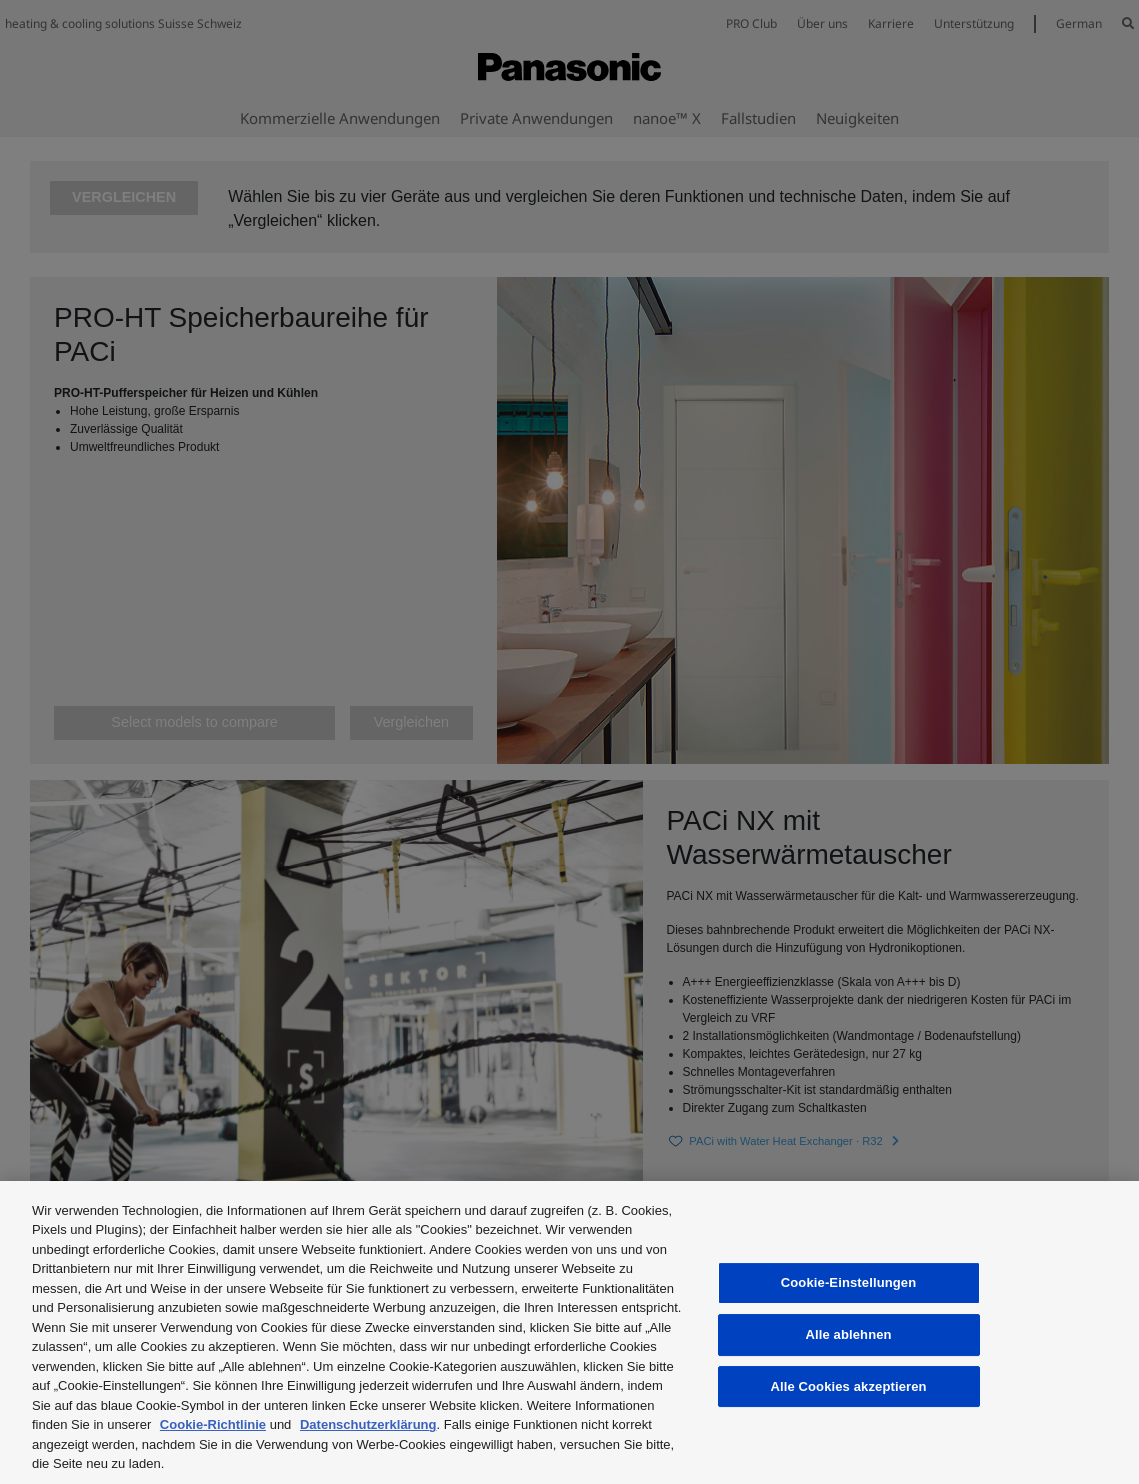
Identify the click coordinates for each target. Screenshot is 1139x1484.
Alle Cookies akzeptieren (848, 1386)
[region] (569, 1332)
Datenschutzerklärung (368, 1424)
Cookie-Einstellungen (849, 1282)
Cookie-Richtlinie (213, 1424)
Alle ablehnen (848, 1334)
